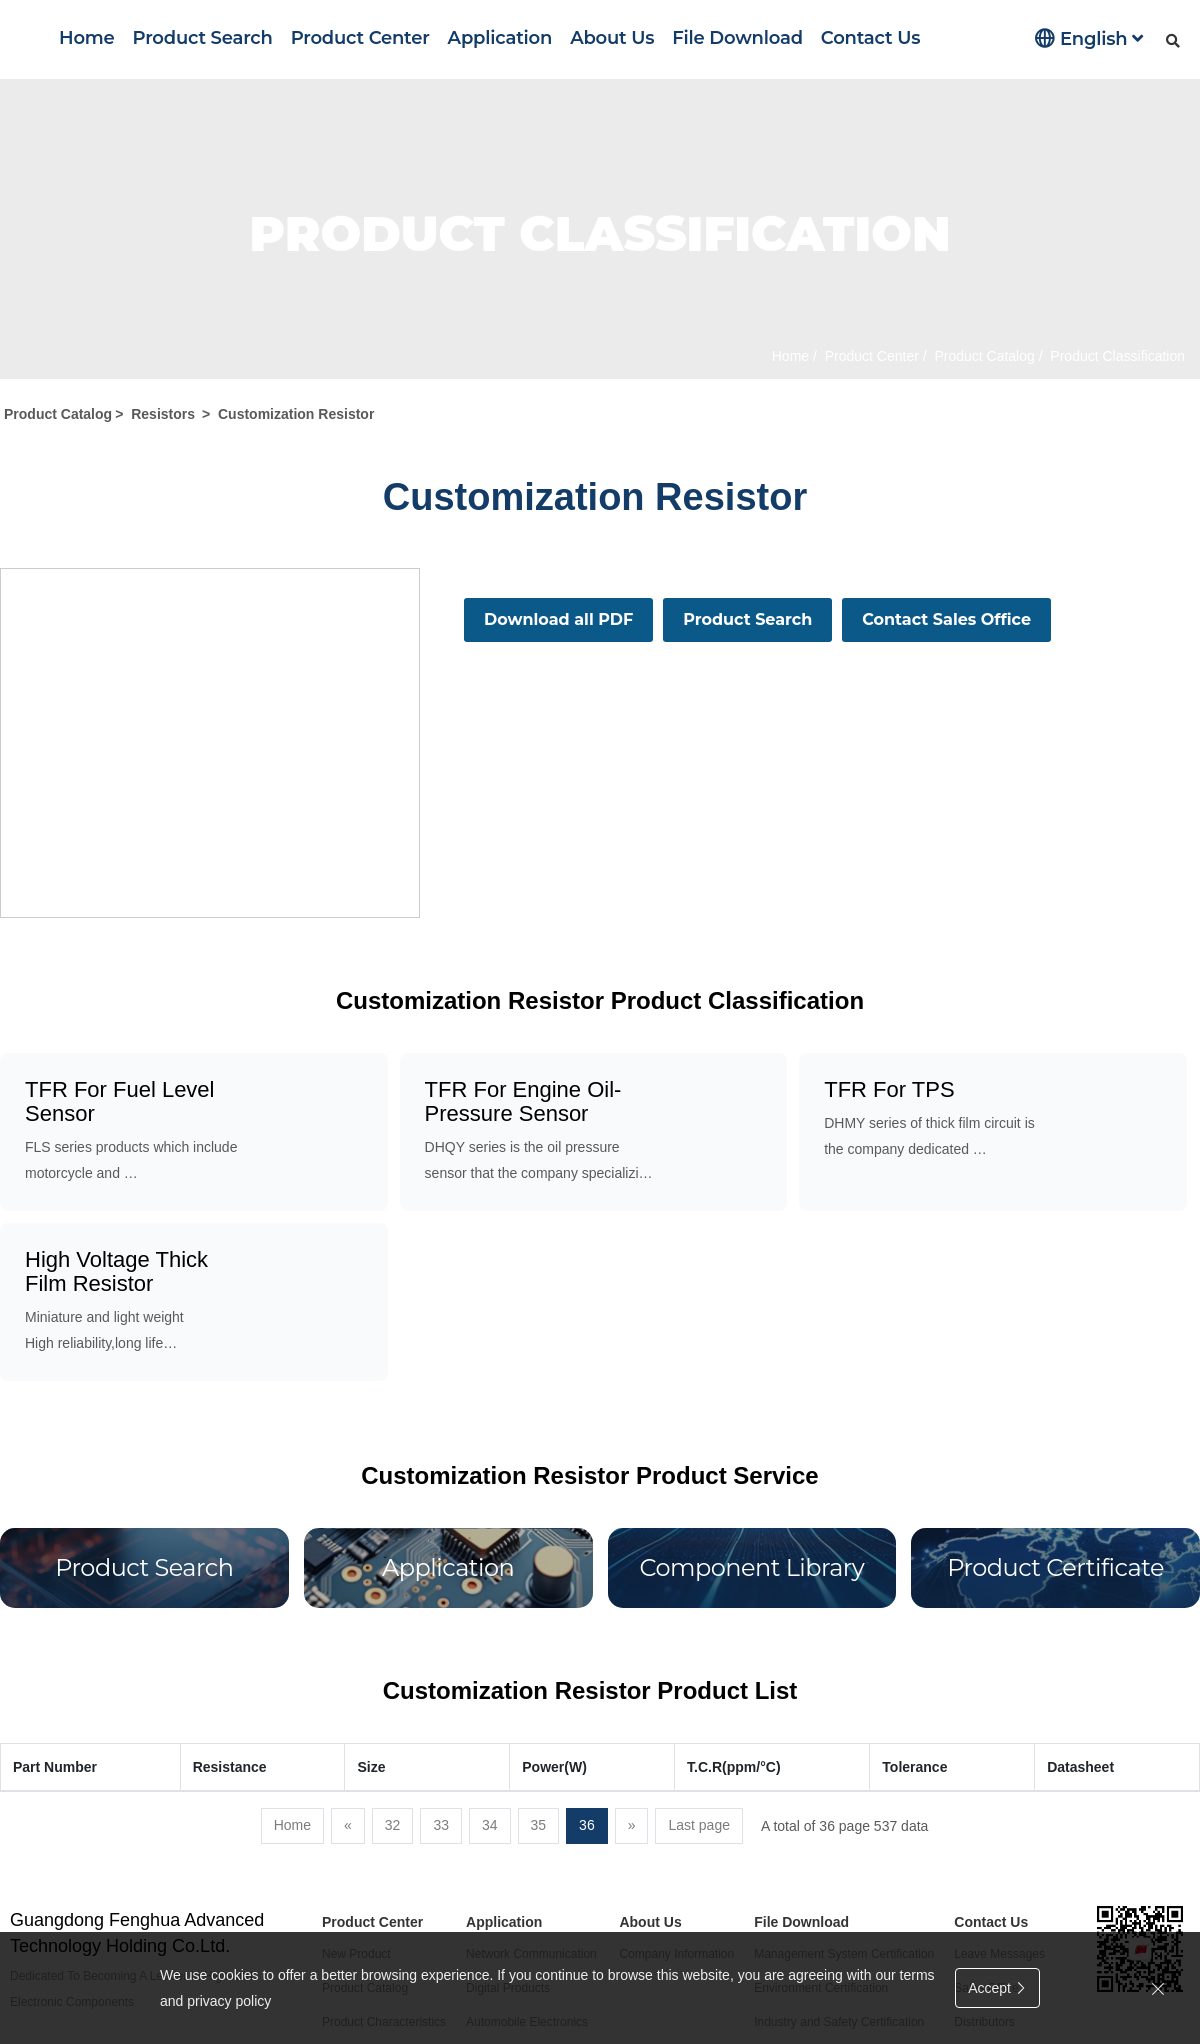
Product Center (360, 38)
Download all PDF (558, 619)
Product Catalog (983, 356)
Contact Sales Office (946, 619)
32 (393, 1825)
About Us (612, 38)
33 (441, 1825)
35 (539, 1825)
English (1089, 38)
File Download (737, 38)
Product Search (203, 38)
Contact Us (870, 38)
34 (490, 1825)
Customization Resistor (296, 414)
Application (500, 38)
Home (87, 38)
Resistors (163, 414)
